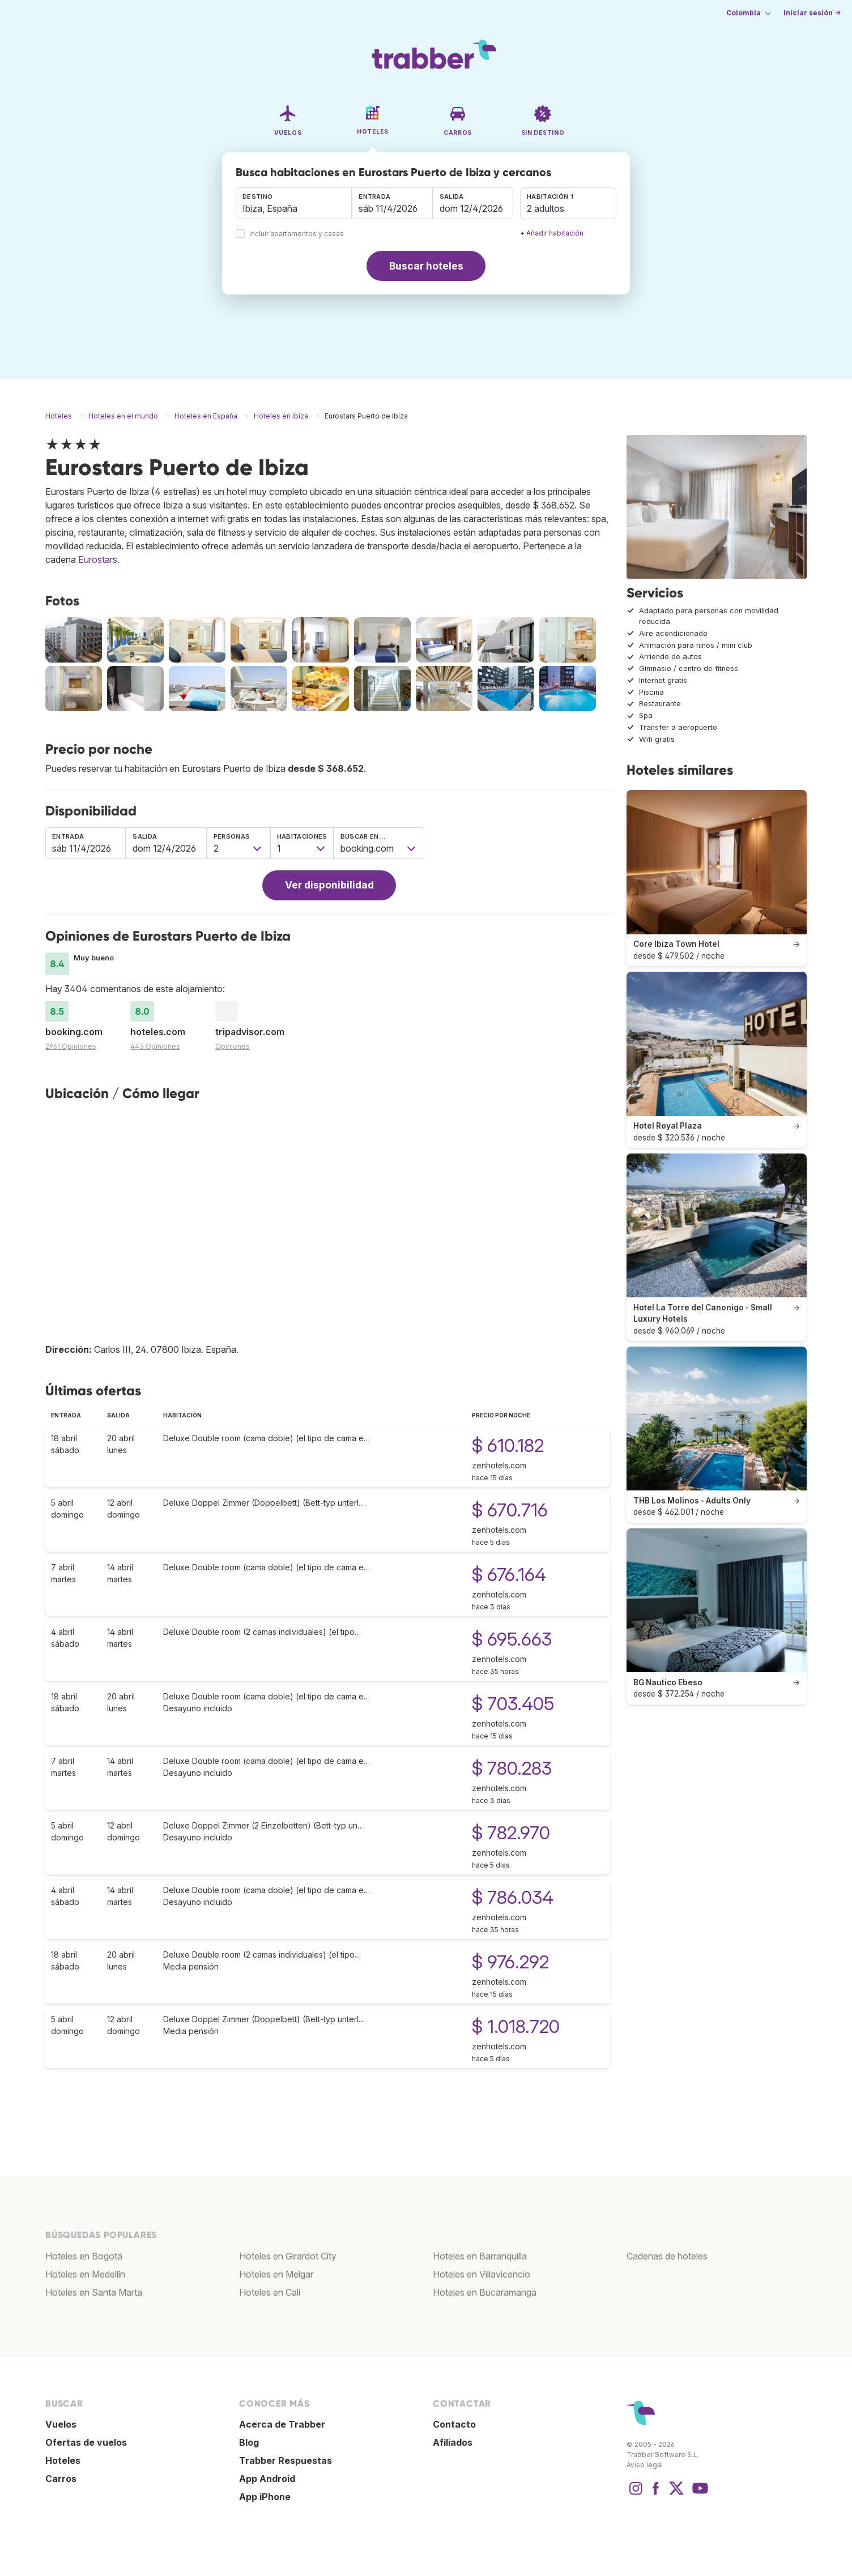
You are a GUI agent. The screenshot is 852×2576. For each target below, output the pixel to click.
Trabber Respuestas (285, 2460)
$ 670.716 (510, 1510)
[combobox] (294, 203)
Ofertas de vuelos (86, 2442)
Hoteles (62, 2460)
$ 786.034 (512, 1897)
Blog (249, 2442)
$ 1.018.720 (516, 2026)
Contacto (454, 2424)
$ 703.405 (513, 1704)
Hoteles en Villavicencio (481, 2274)
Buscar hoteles (426, 266)
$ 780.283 (512, 1768)
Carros (60, 2478)
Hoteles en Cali (269, 2292)
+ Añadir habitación (551, 233)
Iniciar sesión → (812, 12)
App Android (267, 2478)
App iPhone (265, 2496)
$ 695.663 (512, 1639)
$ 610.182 (508, 1445)
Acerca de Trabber (282, 2424)
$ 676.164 (509, 1574)
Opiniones (232, 1046)
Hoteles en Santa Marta (93, 2292)
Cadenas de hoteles (667, 2256)
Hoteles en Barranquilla (480, 2256)
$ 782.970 (511, 1833)
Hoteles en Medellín (85, 2274)
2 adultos (545, 208)
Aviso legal (645, 2464)
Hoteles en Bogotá (83, 2256)
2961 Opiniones (70, 1046)
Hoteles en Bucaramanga (484, 2292)
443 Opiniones (155, 1046)
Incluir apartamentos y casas (296, 234)
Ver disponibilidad (329, 885)
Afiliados (452, 2442)
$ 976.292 (510, 1962)
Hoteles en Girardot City (287, 2256)
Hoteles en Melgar (276, 2274)
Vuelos (60, 2424)
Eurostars (97, 559)
